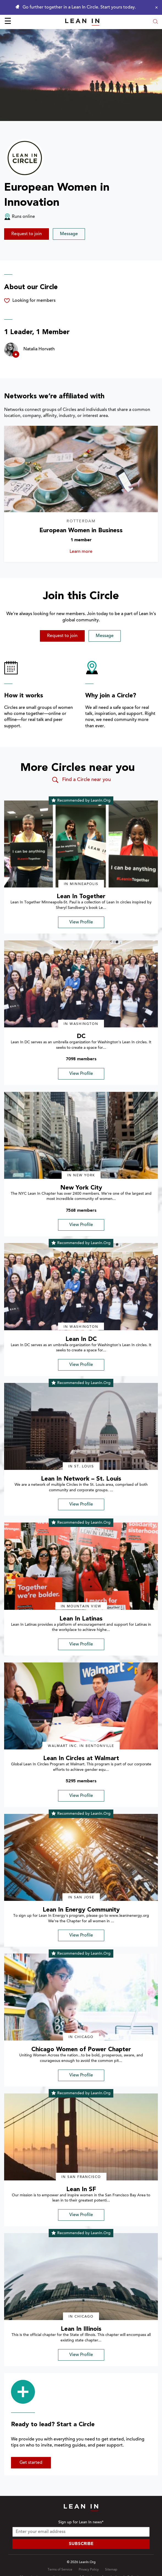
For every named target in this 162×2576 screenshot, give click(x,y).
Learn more (91, 552)
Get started (31, 2463)
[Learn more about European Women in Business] (81, 469)
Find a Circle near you (81, 780)
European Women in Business (81, 531)
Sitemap (111, 2569)
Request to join (26, 234)
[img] (81, 844)
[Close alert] (155, 7)
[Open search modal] (155, 22)
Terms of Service (60, 2569)
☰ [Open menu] (8, 22)
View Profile (81, 922)
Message (69, 234)
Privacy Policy (89, 2569)
